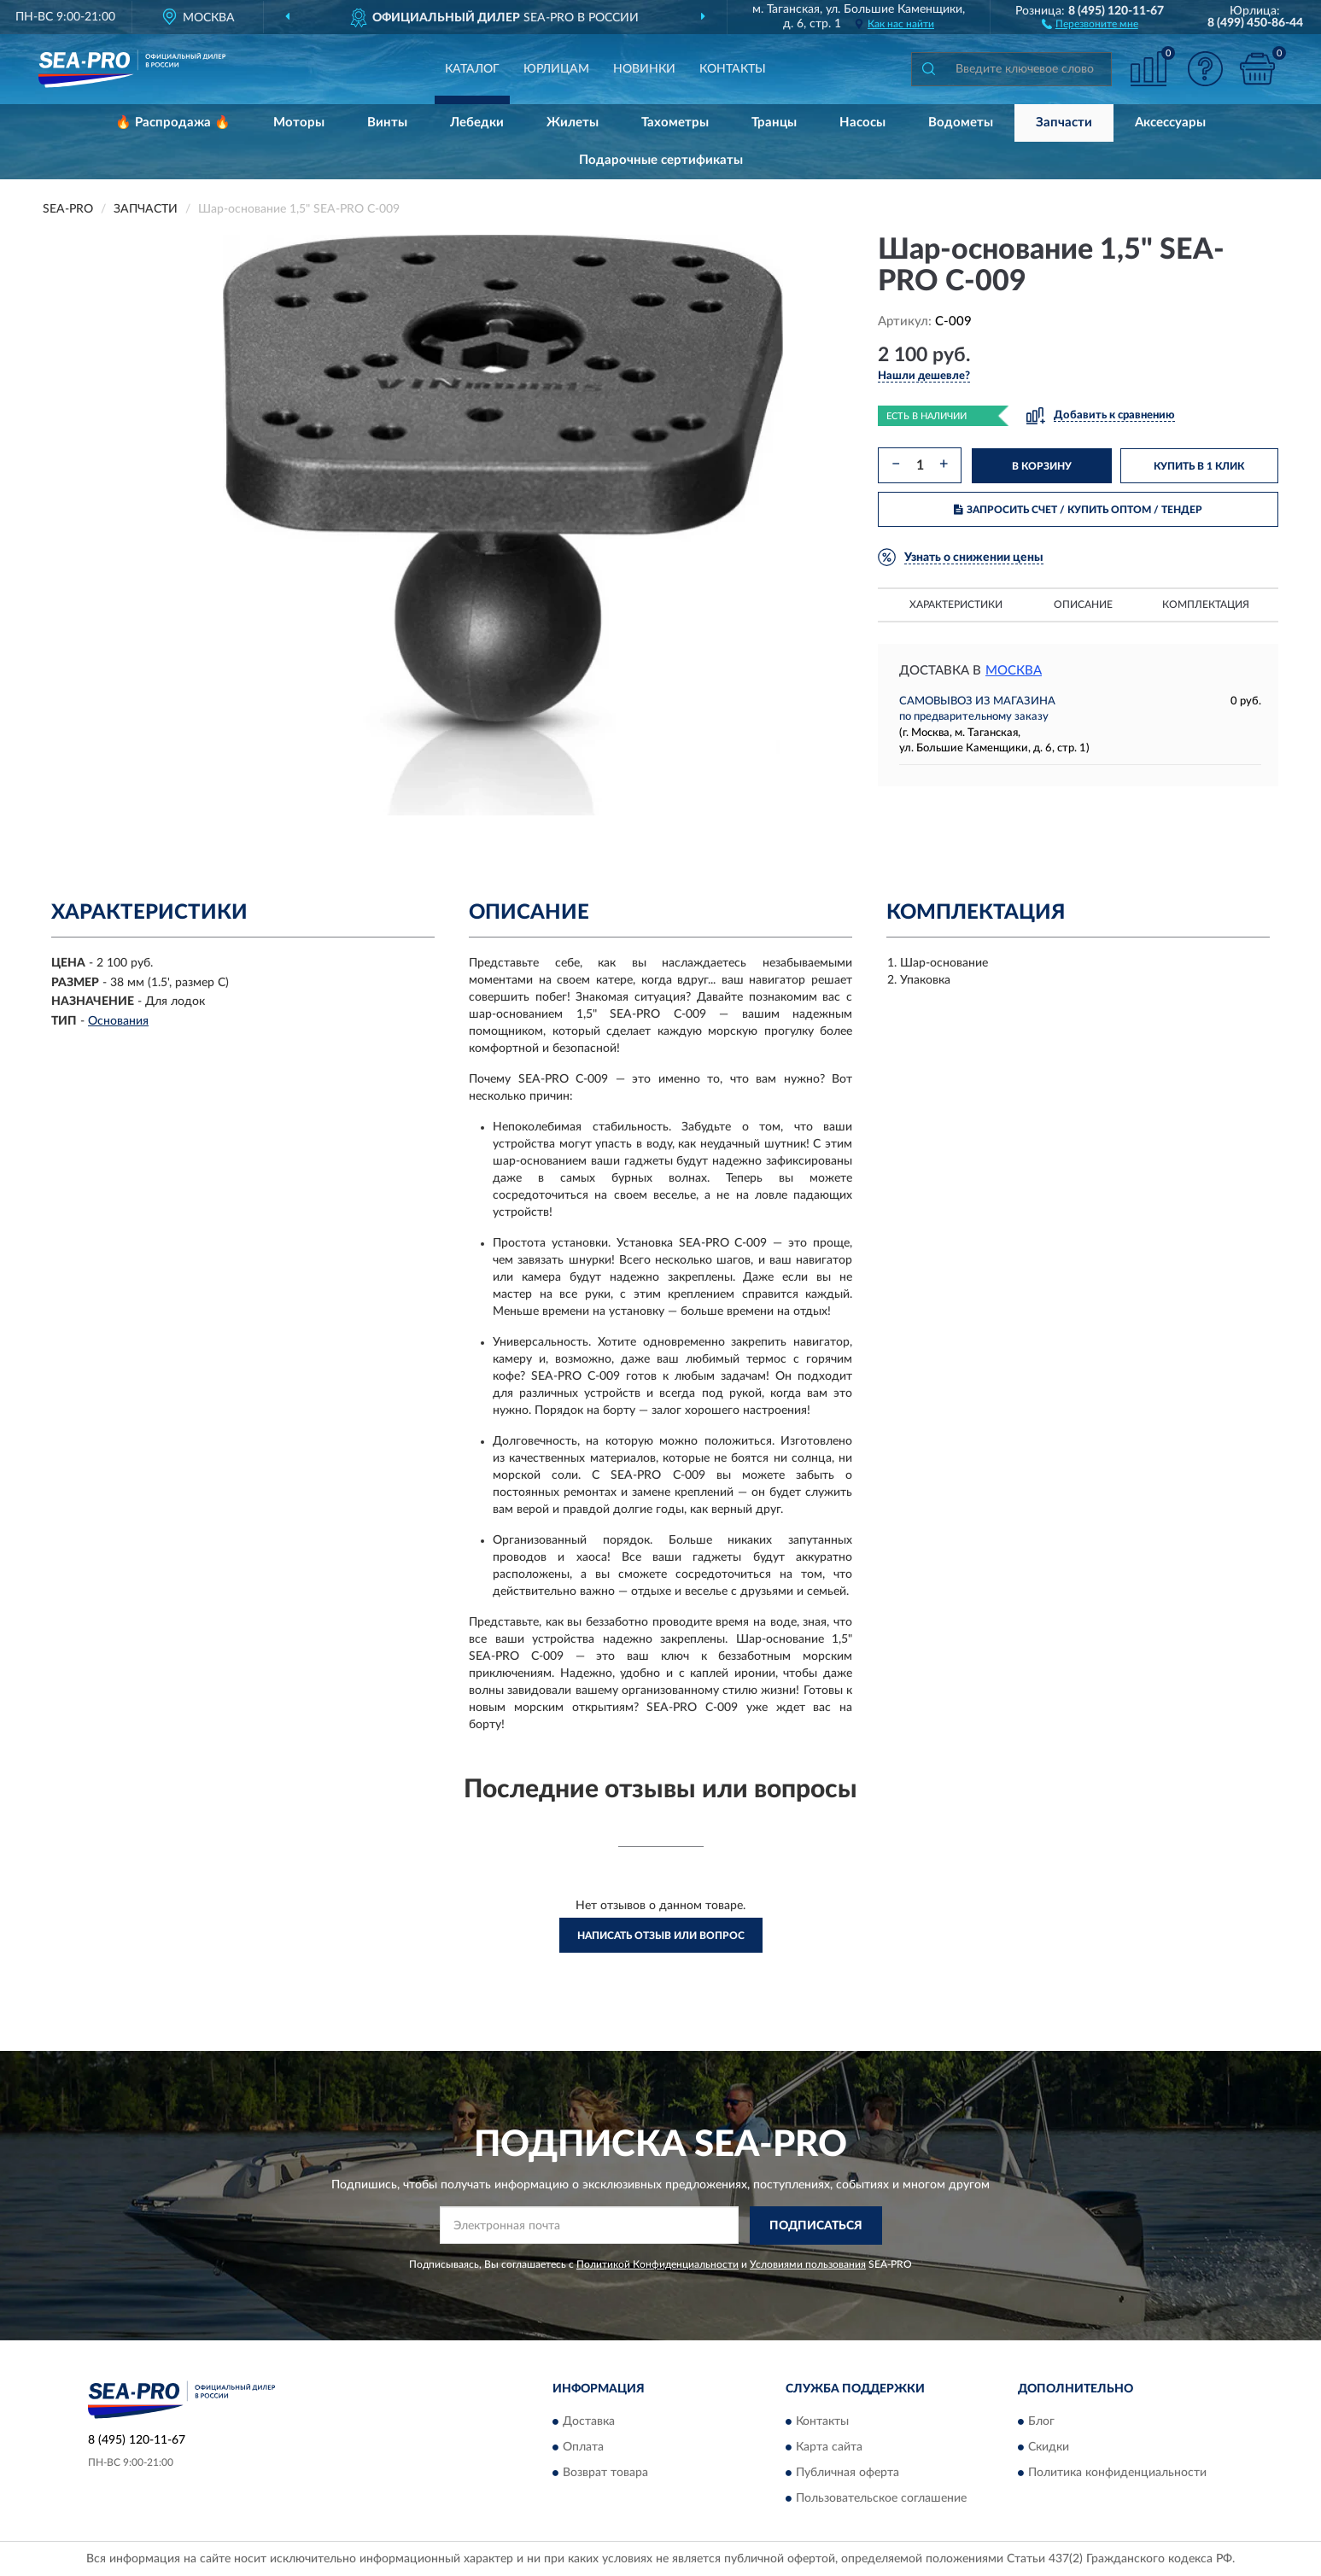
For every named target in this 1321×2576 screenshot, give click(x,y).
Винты (387, 122)
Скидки (1048, 2448)
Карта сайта (829, 2448)
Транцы (774, 122)
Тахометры (675, 122)
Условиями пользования (808, 2264)
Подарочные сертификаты (661, 160)
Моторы (298, 122)
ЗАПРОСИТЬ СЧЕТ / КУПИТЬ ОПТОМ (1078, 510)
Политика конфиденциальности (1117, 2474)
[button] (1090, 23)
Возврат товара (605, 2474)
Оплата (583, 2448)
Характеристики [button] (955, 604)
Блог (1041, 2422)
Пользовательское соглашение (881, 2499)
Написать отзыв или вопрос (661, 1936)
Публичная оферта (847, 2474)
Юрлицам (556, 69)
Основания (118, 1021)
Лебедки (477, 122)
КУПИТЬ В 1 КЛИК (1199, 466)
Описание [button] (1083, 604)
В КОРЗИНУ (1042, 466)
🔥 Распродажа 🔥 (173, 122)
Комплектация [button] (1205, 604)
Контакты (732, 69)
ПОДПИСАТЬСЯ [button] (815, 2226)
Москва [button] (1013, 670)
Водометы (960, 122)
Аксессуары (1170, 122)
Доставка (589, 2422)
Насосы (862, 122)
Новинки (644, 69)
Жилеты (573, 122)
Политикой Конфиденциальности (657, 2264)
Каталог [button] (472, 69)
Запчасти (1064, 122)
